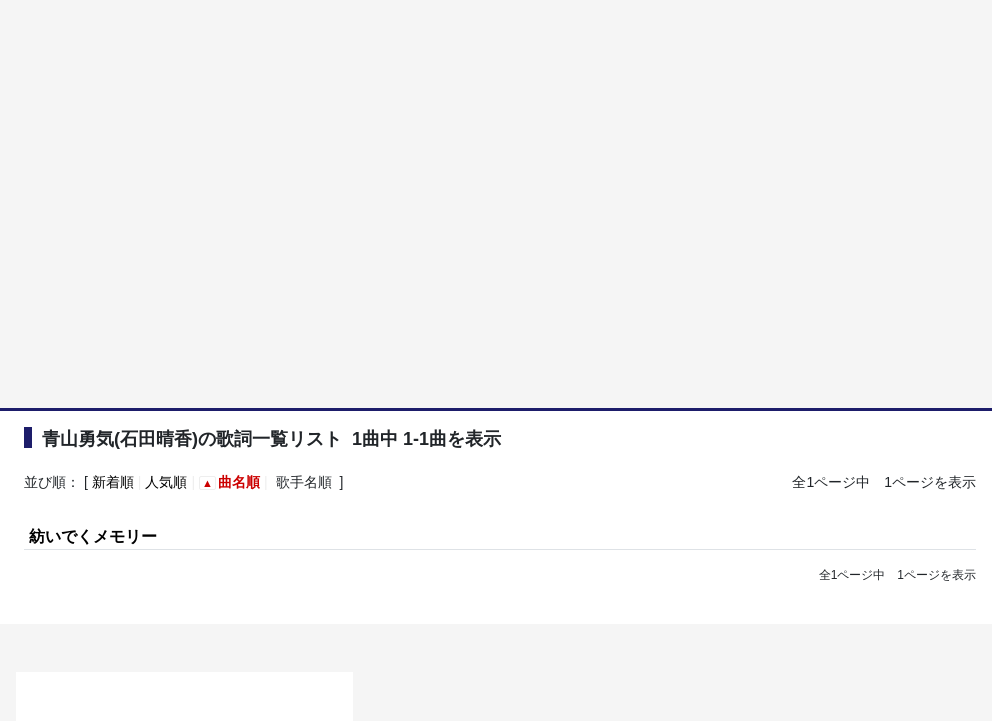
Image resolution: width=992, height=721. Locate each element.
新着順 (113, 482)
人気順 (166, 482)
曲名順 (239, 482)
